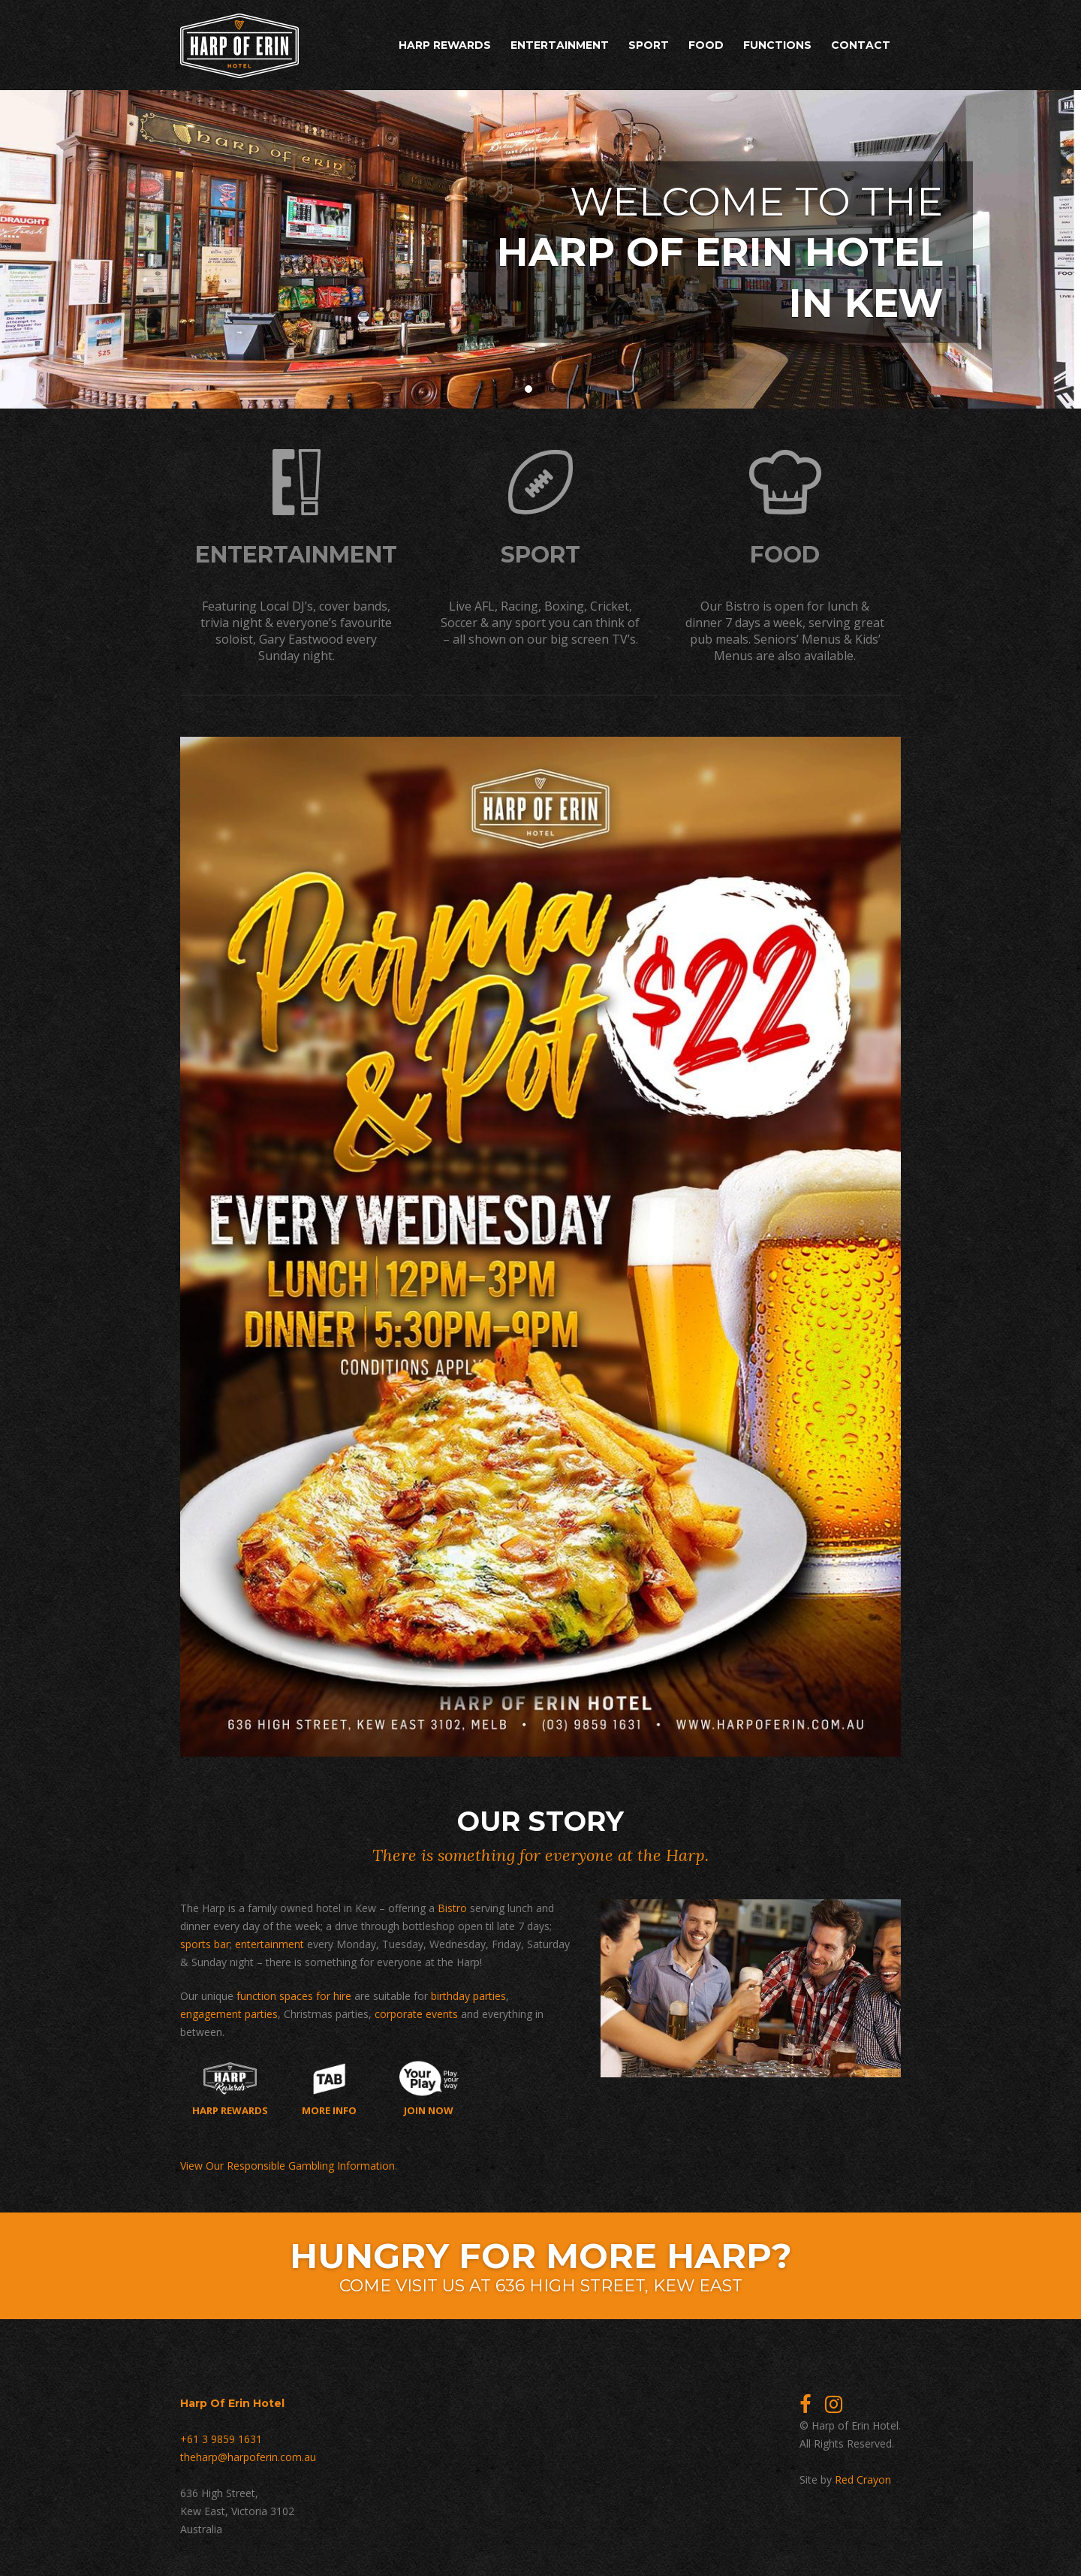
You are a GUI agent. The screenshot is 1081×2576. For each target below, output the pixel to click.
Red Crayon (863, 2479)
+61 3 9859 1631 (221, 2439)
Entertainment (559, 45)
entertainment (269, 1944)
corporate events (416, 2014)
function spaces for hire (293, 1996)
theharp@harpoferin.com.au (248, 2457)
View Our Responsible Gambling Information (287, 2165)
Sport (648, 45)
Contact (860, 45)
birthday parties (468, 1996)
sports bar (205, 1944)
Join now (429, 2089)
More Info (329, 2089)
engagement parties (229, 2014)
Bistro (452, 1908)
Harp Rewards (445, 45)
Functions (777, 45)
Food (706, 45)
